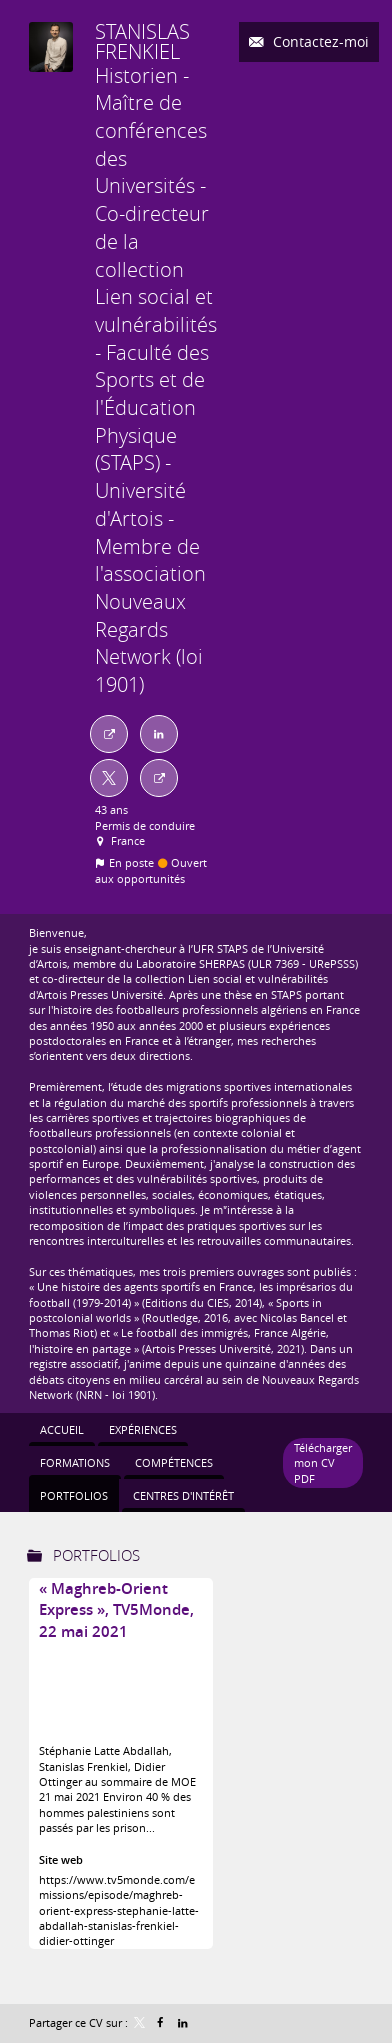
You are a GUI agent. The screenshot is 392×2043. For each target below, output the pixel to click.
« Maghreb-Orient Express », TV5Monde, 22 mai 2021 (116, 1610)
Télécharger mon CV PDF (323, 1463)
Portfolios (96, 1555)
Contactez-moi (319, 41)
